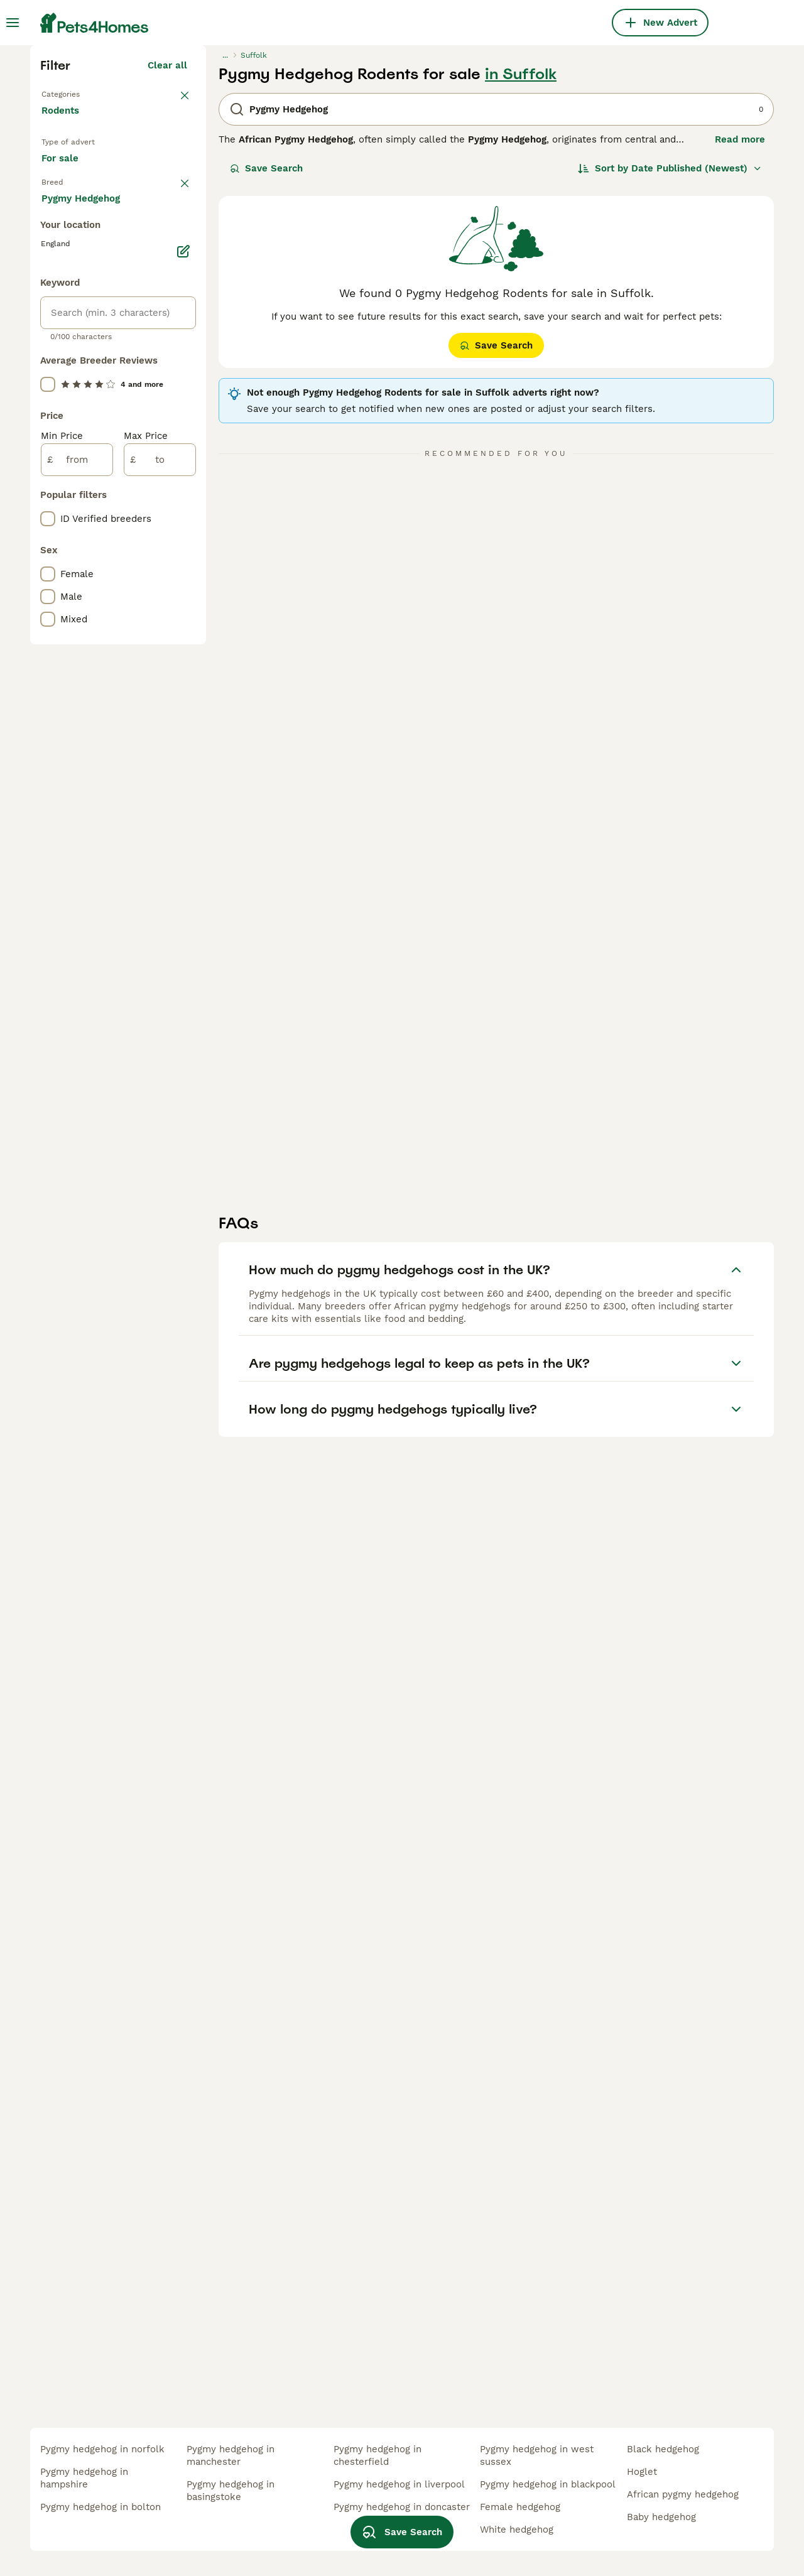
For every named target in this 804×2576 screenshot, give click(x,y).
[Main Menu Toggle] (12, 22)
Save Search (266, 386)
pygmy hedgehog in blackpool (548, 2484)
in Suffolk (521, 292)
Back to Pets (73, 311)
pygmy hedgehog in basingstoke (230, 2491)
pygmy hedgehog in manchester (230, 2455)
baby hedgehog (661, 2517)
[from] (77, 992)
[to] (160, 992)
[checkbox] (47, 499)
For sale (70, 399)
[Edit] (183, 783)
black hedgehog (663, 2449)
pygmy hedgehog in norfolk (102, 2449)
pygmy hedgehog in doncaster (402, 2507)
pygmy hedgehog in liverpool (399, 2484)
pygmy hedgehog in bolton (100, 2507)
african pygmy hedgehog (683, 2494)
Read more (740, 358)
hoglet (642, 2471)
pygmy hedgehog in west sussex (537, 2455)
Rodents (63, 341)
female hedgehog (520, 2507)
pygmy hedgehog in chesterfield (377, 2455)
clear (175, 434)
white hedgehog (516, 2529)
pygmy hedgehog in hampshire (84, 2478)
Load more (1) (155, 728)
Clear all (167, 284)
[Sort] (670, 386)
